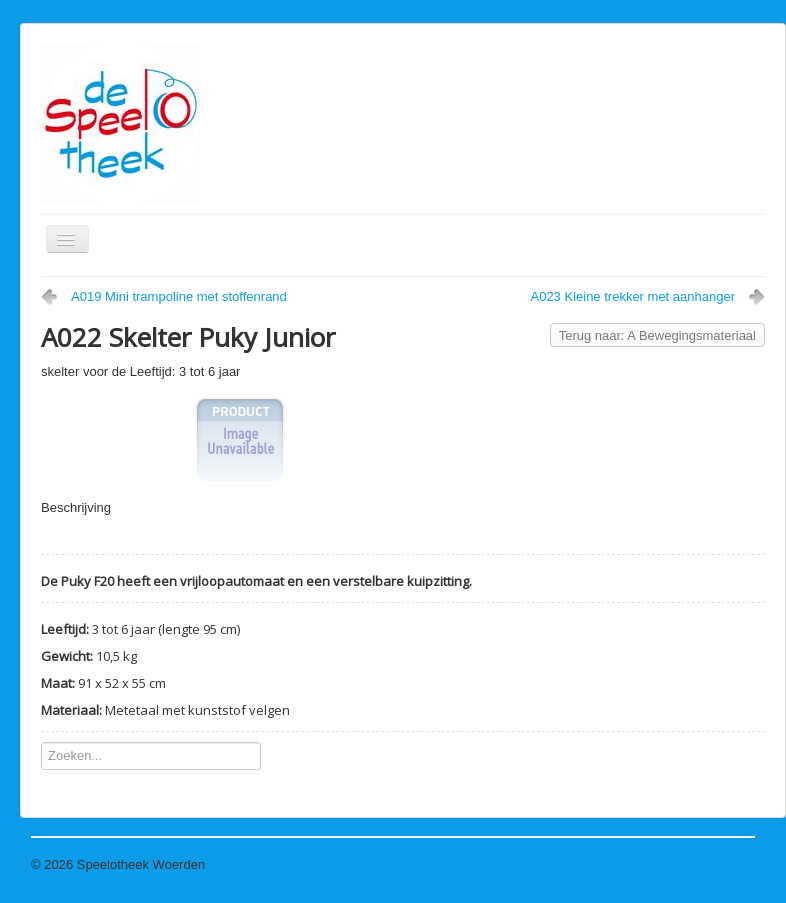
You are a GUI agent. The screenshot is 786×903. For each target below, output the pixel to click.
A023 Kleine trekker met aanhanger (632, 296)
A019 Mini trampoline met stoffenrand (179, 296)
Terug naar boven (704, 864)
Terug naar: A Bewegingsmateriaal (657, 335)
